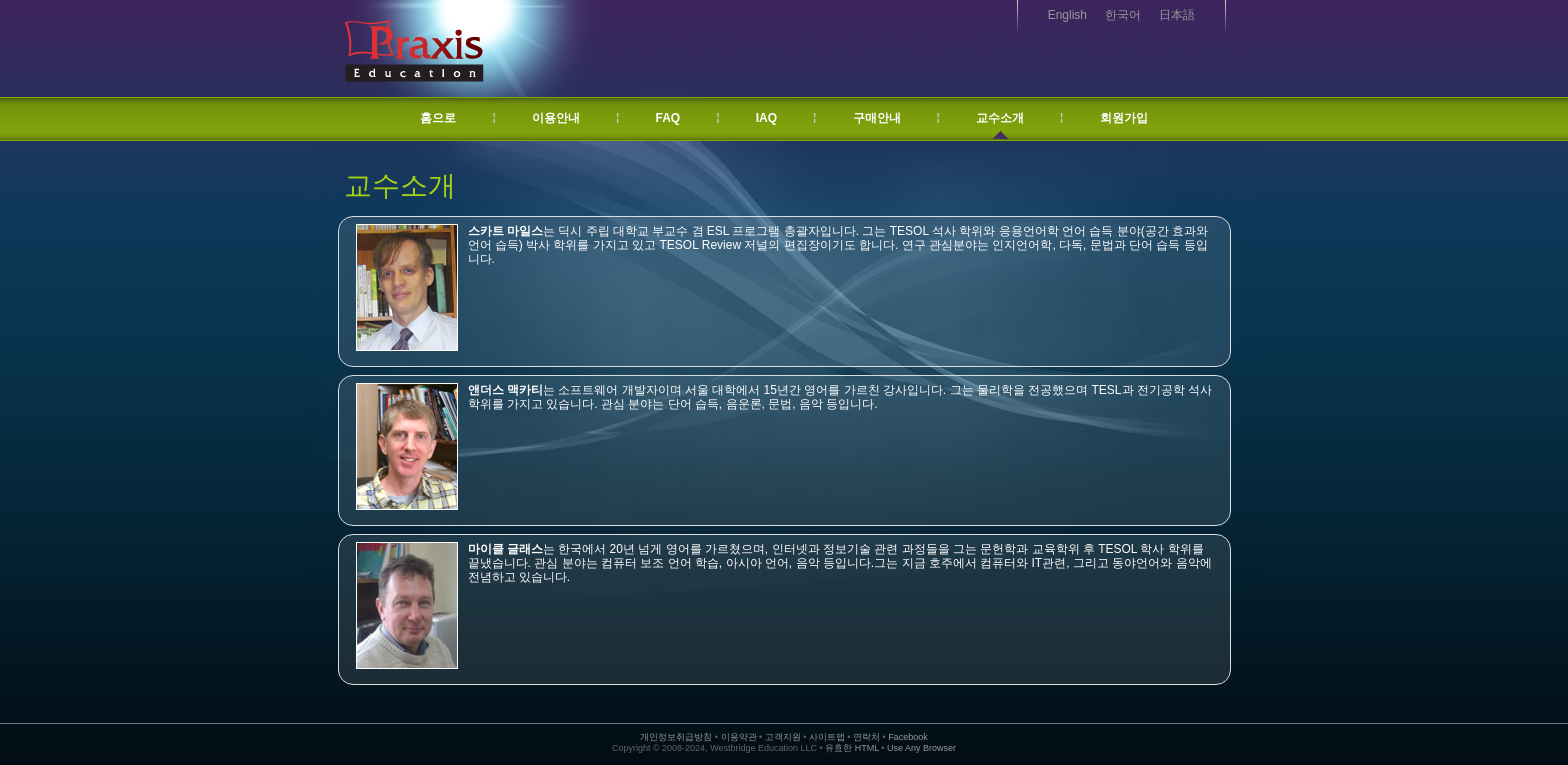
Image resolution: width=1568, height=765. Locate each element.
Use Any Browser (921, 748)
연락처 (866, 737)
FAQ (667, 118)
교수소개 (1000, 118)
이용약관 (739, 737)
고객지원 (783, 737)
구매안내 (877, 118)
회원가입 (1124, 118)
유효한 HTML (852, 748)
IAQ (766, 118)
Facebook (908, 737)
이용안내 (556, 118)
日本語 (1177, 15)
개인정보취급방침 (676, 737)
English (1067, 15)
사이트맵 (827, 737)
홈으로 (438, 118)
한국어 (1123, 15)
